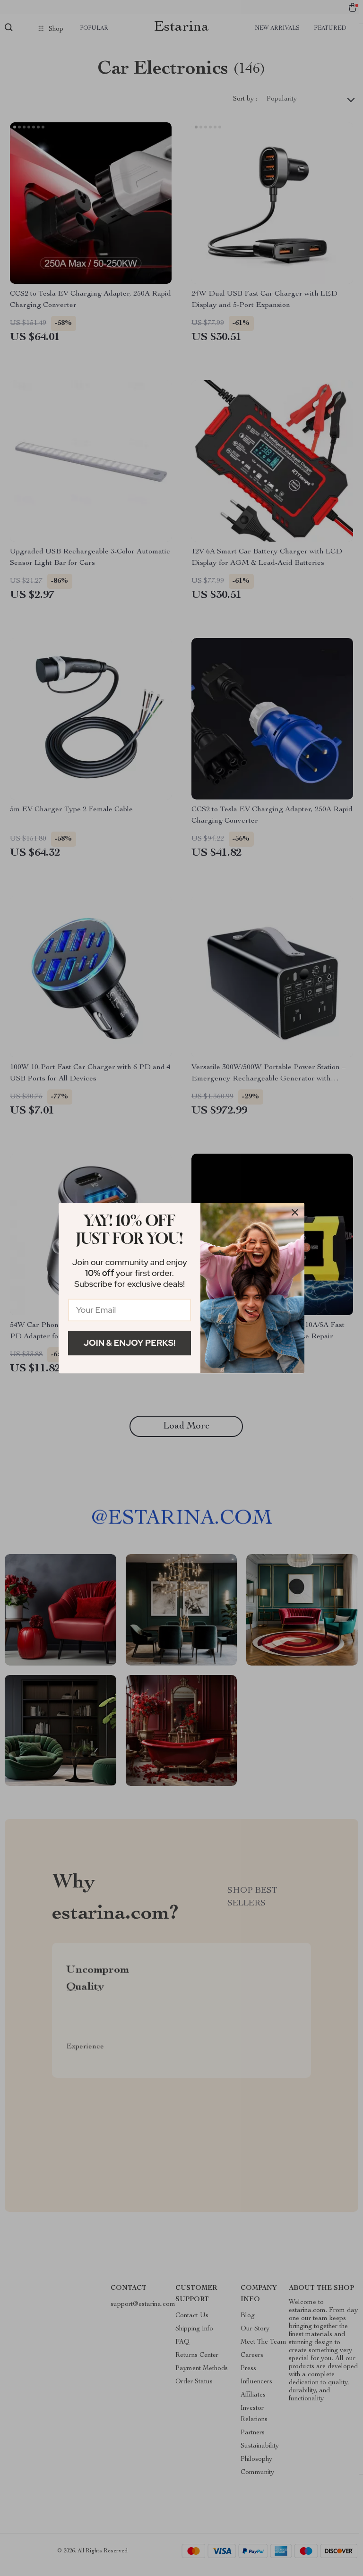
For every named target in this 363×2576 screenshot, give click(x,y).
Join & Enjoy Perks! (130, 1342)
